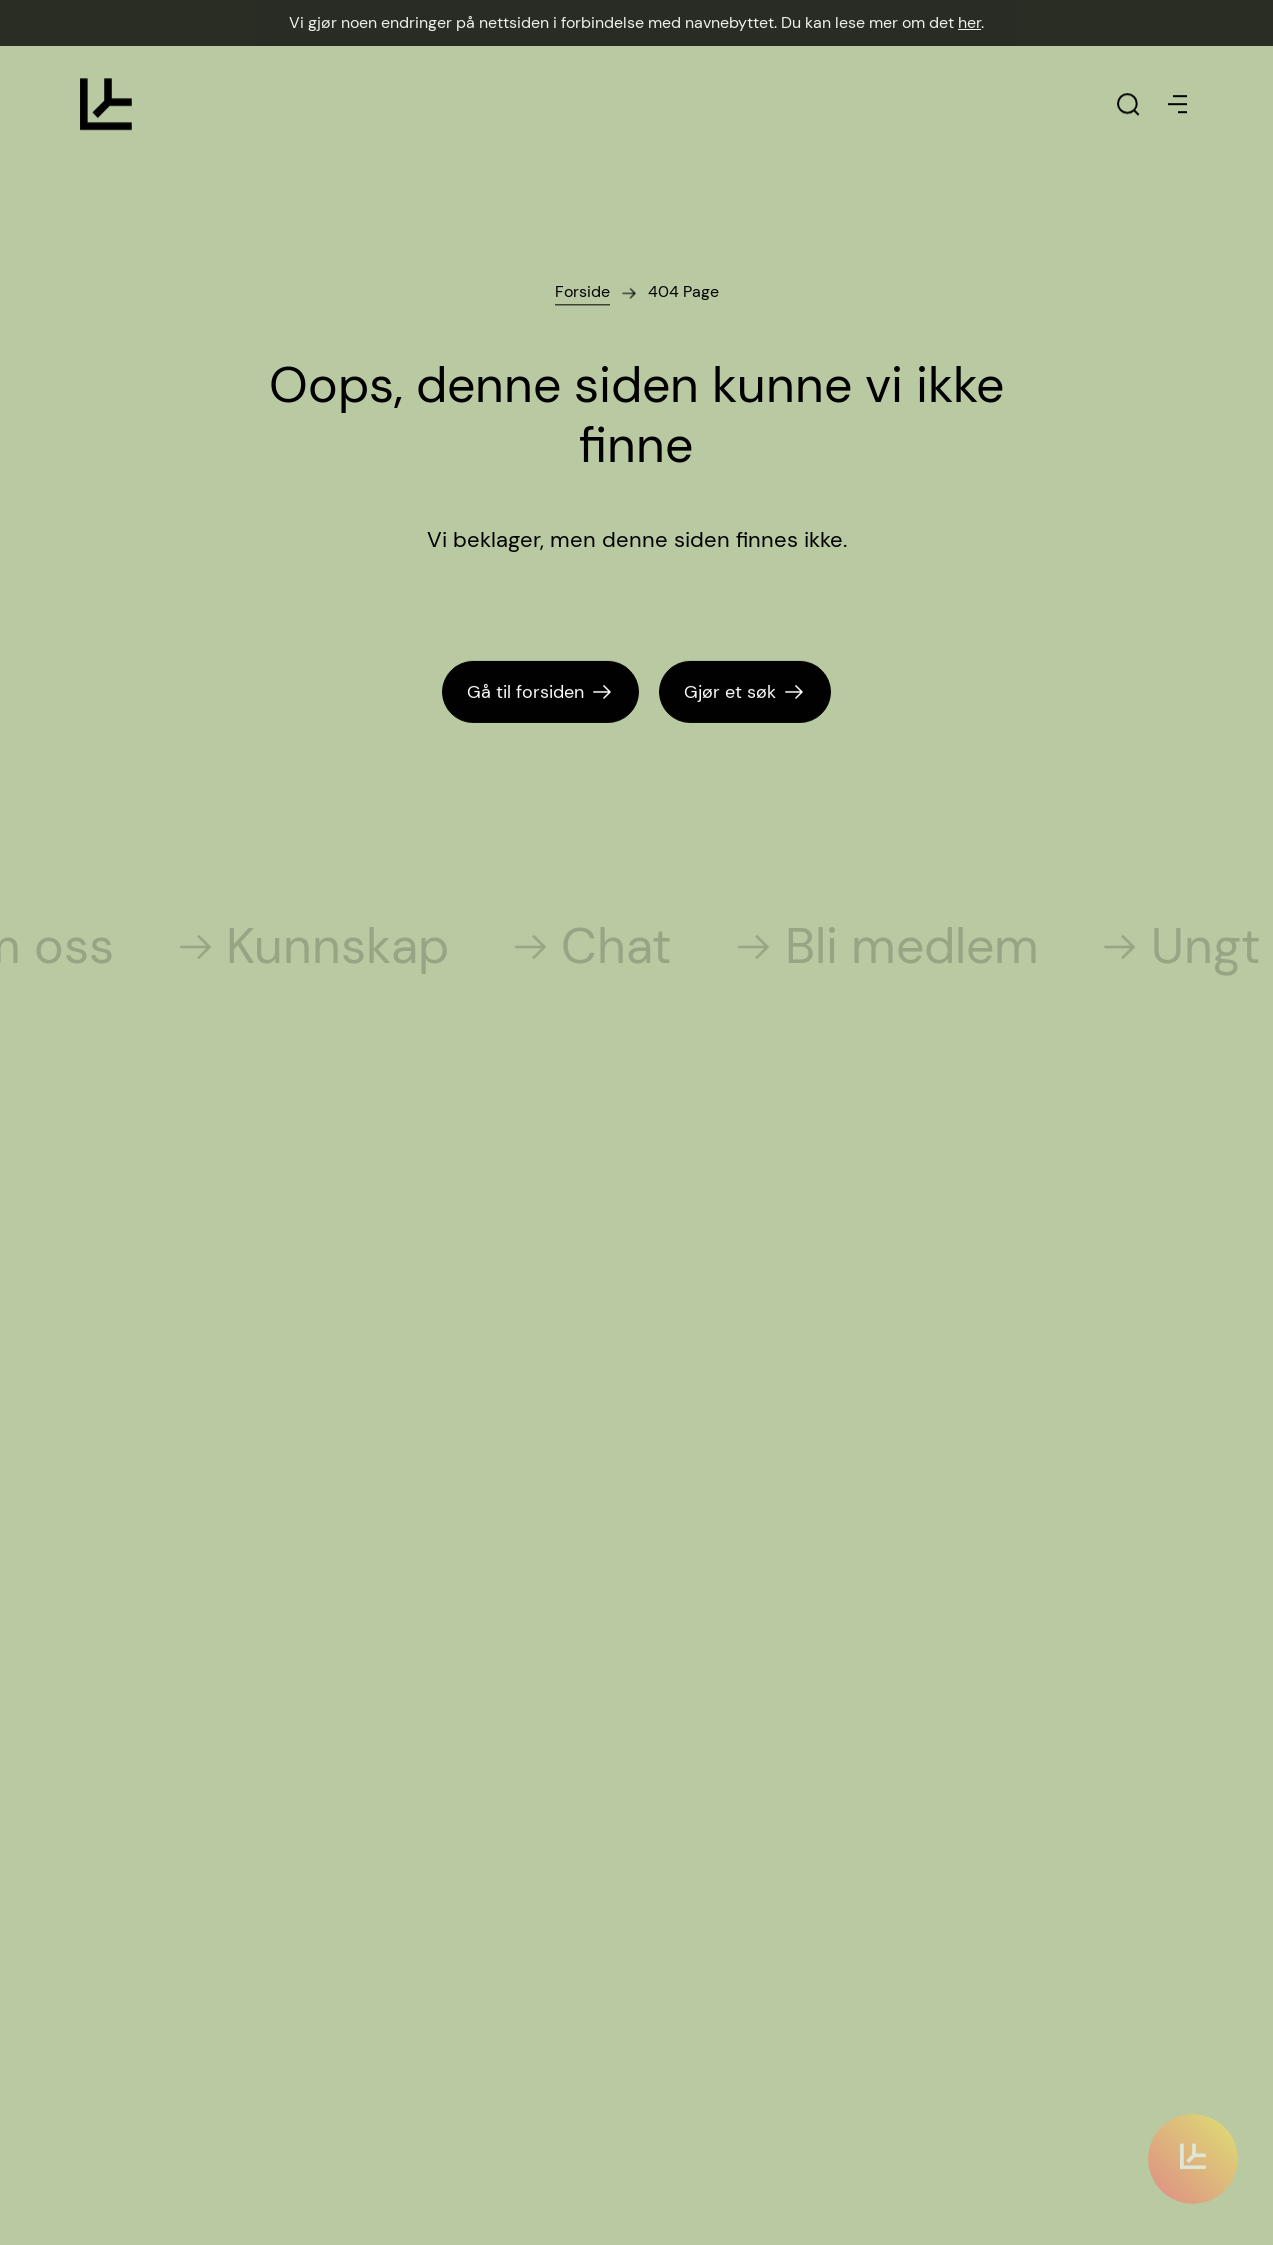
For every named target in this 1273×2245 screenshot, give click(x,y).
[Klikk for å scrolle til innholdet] (1193, 2140)
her (969, 22)
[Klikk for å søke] (1128, 104)
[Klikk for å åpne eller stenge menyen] (1178, 104)
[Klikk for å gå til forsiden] (106, 104)
